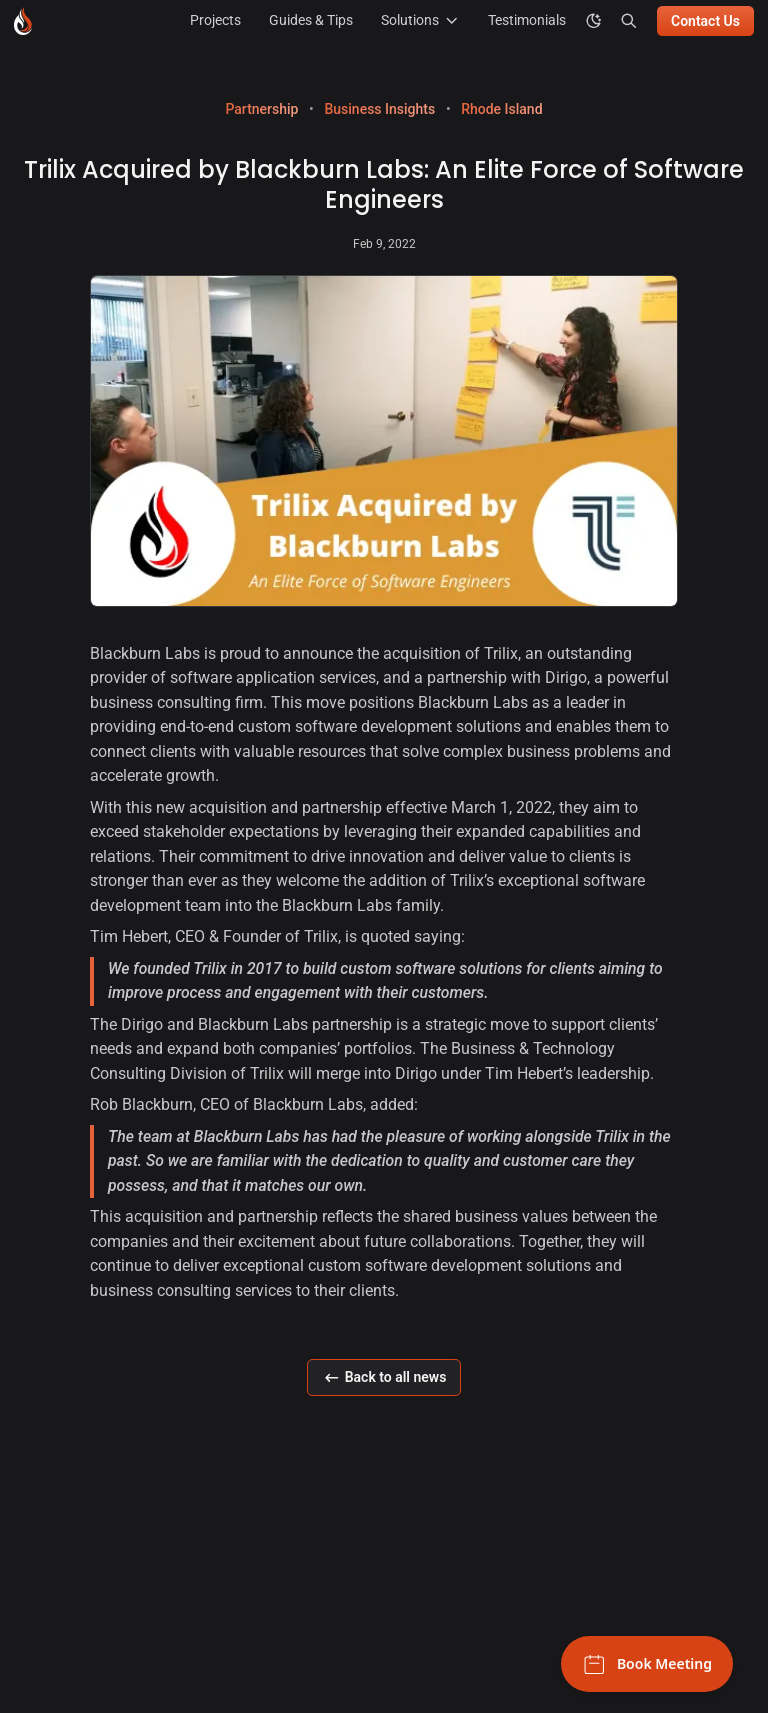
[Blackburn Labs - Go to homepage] (23, 21)
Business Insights (379, 109)
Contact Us (705, 21)
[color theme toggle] (594, 21)
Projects (215, 20)
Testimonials (527, 20)
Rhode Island (501, 109)
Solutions (420, 21)
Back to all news (384, 1378)
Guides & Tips (311, 20)
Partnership (261, 109)
